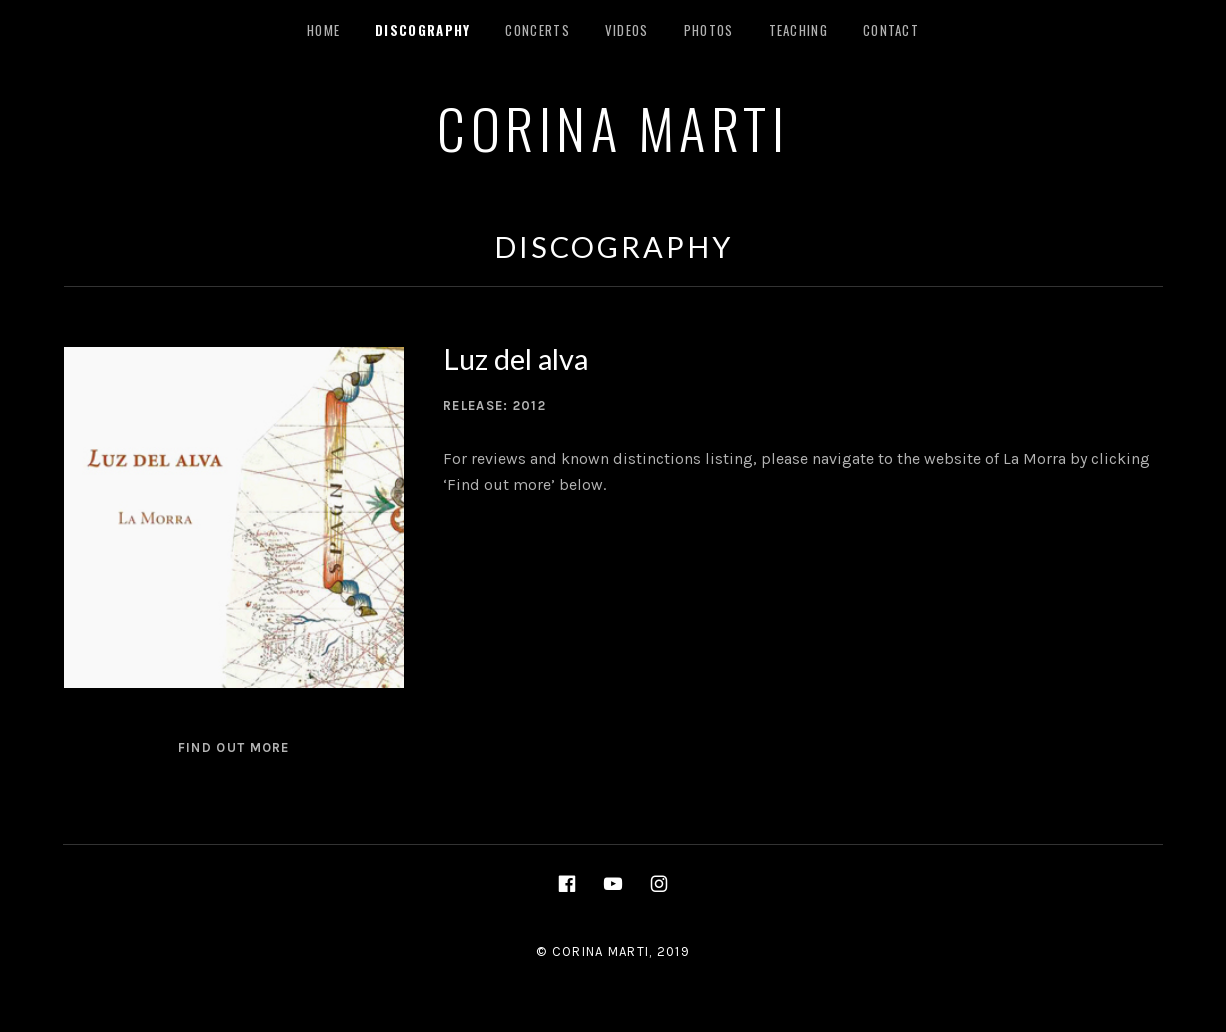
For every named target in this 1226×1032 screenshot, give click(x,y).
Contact (891, 30)
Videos (627, 30)
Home (323, 30)
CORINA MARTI (613, 127)
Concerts (537, 30)
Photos (709, 30)
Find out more (234, 747)
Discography (422, 30)
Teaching (798, 30)
